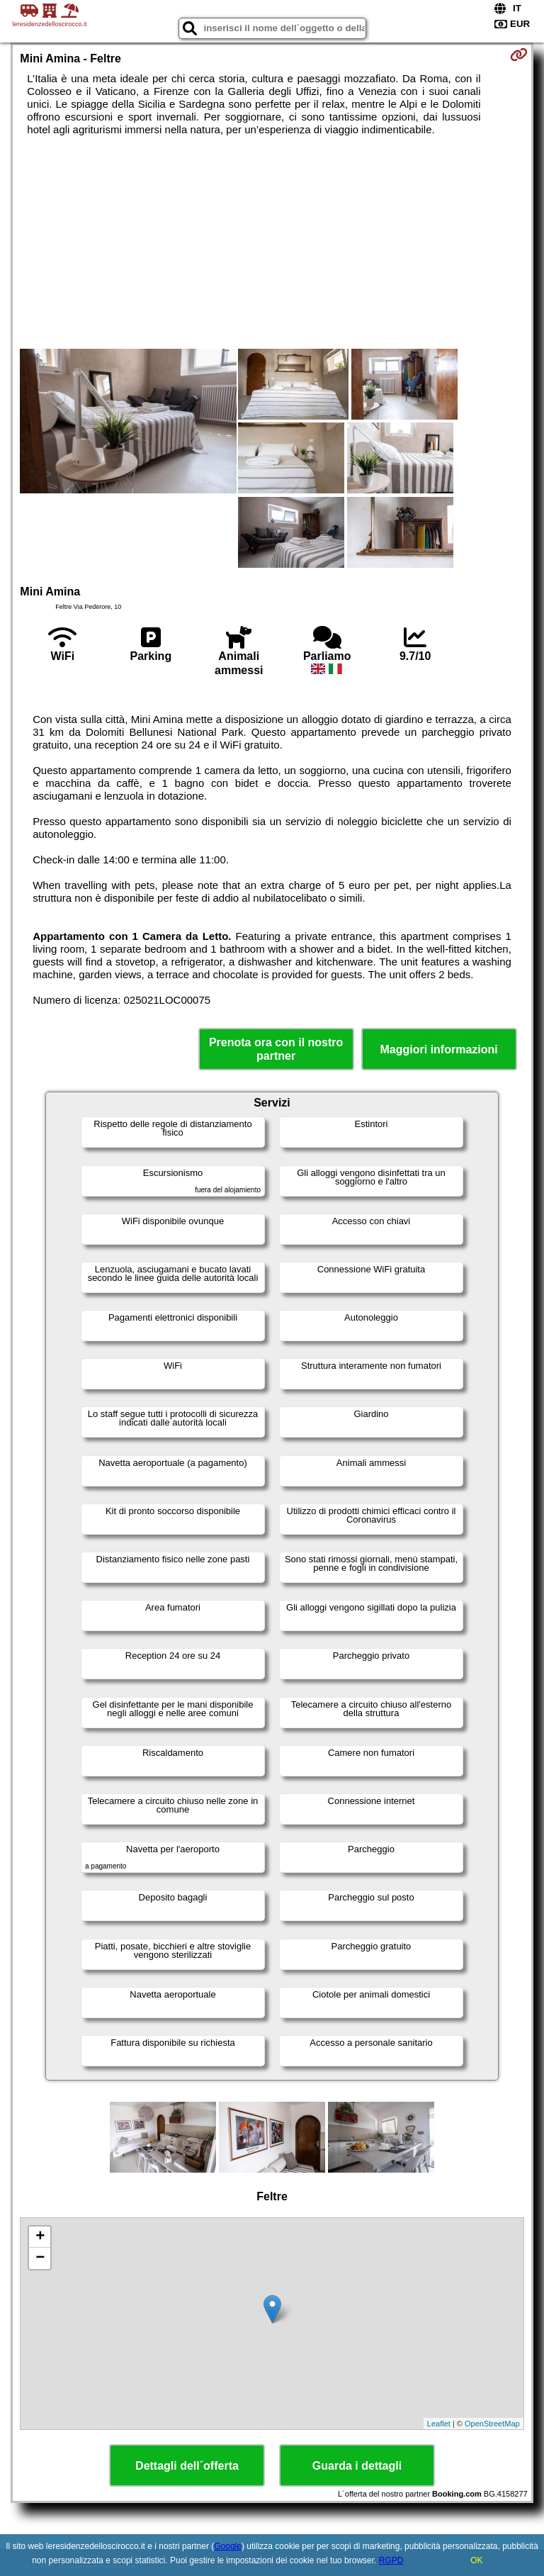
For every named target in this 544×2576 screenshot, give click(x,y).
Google (228, 2546)
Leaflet (438, 2423)
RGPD (391, 2560)
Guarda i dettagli (357, 2466)
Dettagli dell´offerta (187, 2466)
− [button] (40, 2258)
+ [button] (40, 2237)
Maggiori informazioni (439, 1049)
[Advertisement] (271, 242)
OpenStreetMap (492, 2423)
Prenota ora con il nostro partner (276, 1049)
